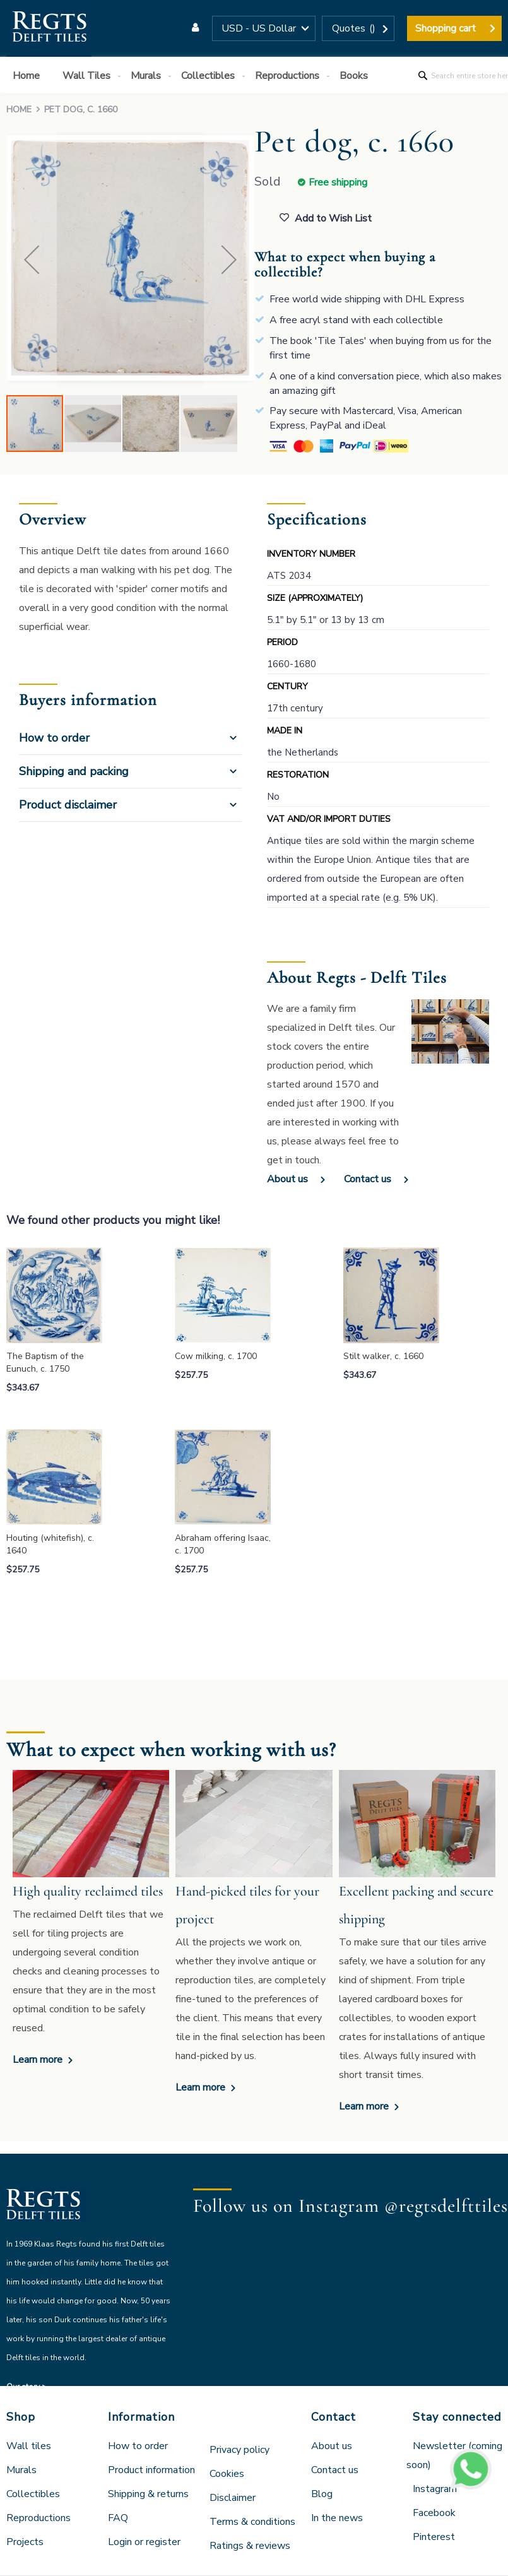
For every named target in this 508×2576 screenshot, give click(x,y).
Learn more (39, 2060)
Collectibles (33, 2494)
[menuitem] (28, 76)
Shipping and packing (74, 771)
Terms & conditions (252, 2522)
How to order (54, 737)
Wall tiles (28, 2446)
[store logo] (49, 28)
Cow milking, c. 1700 (216, 1356)
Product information (151, 2470)
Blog (322, 2494)
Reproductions (38, 2518)
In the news (337, 2518)
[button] (264, 28)
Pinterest (434, 2537)
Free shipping (338, 182)
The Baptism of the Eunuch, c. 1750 (45, 1362)
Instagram (435, 2489)
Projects (25, 2542)
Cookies (227, 2474)
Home (19, 110)
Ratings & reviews (250, 2546)
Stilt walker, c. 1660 (383, 1356)
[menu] (254, 75)
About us (287, 1179)
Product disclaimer (68, 804)
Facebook (434, 2513)
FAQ (118, 2518)
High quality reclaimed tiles (88, 1891)
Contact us (367, 1179)
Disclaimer (233, 2498)
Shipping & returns (148, 2494)
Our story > (26, 2387)
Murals (21, 2470)
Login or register (144, 2542)
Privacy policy (239, 2450)
